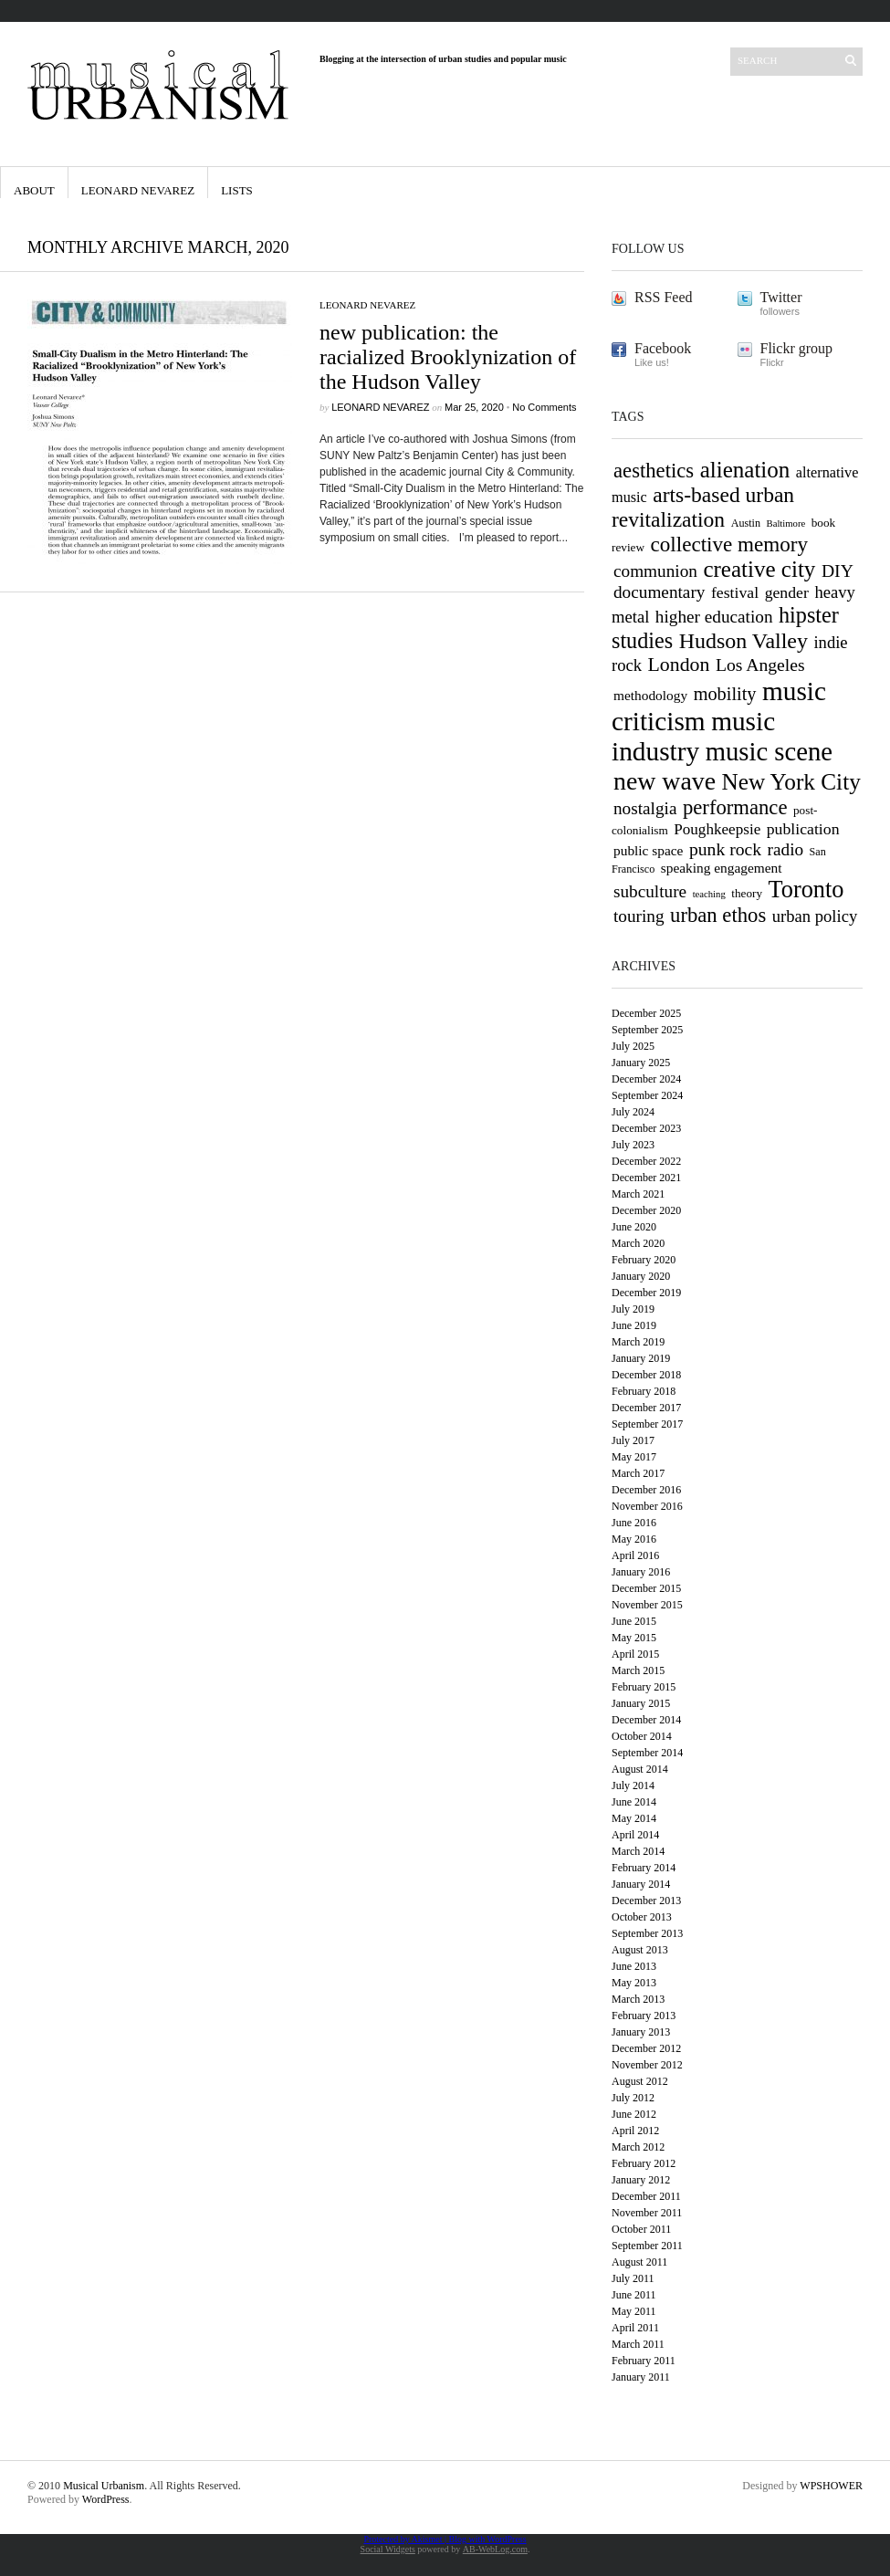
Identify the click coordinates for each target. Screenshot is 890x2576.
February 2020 (643, 1259)
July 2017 (633, 1440)
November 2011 (647, 2212)
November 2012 (647, 2064)
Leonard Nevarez (137, 190)
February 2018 (643, 1391)
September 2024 (647, 1095)
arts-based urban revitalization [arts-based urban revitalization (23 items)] (703, 507)
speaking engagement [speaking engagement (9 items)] (721, 867)
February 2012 (643, 2163)
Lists (237, 190)
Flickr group (796, 348)
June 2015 (634, 1621)
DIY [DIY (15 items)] (837, 570)
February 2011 (643, 2360)
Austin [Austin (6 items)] (745, 523)
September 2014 (647, 1752)
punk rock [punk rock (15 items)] (725, 849)
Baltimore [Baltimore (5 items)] (786, 523)
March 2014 (638, 1851)
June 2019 (634, 1325)
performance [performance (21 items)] (735, 807)
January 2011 (641, 2377)
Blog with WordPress (487, 2539)
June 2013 (634, 1966)
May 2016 (634, 1539)
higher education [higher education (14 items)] (714, 616)
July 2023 (633, 1144)
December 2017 (646, 1407)
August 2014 (640, 1769)
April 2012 (635, 2130)
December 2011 (646, 2196)
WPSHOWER (831, 2485)
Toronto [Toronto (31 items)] (806, 889)
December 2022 (646, 1161)
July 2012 (633, 2097)
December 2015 (646, 1588)
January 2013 (641, 2032)
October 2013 (642, 1917)
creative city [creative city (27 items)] (759, 569)
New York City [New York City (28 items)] (791, 781)
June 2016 (634, 1522)
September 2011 (647, 2245)
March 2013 (638, 1999)
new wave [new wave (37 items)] (664, 781)
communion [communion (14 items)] (655, 571)
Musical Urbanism (103, 2485)
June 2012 (634, 2114)
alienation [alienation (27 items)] (745, 469)
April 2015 (635, 1654)
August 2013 (640, 1949)
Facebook (662, 348)
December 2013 (646, 1900)
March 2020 (638, 1243)
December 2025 (646, 1013)
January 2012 (641, 2179)
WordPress (106, 2499)
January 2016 (641, 1571)
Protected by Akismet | (405, 2539)
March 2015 (638, 1670)
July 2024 (633, 1111)
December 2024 (646, 1079)
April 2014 (635, 1834)
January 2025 (641, 1062)
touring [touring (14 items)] (639, 916)
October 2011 (641, 2229)
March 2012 (638, 2147)
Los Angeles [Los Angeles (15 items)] (760, 664)
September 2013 (647, 1933)
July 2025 (633, 1046)
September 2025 (647, 1029)
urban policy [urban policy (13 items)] (814, 916)
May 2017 (634, 1456)
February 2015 (643, 1687)
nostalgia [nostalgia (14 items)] (644, 808)
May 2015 (634, 1637)
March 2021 (638, 1194)
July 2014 (633, 1785)
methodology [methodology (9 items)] (650, 695)
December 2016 (646, 1489)
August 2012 (640, 2081)
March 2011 (638, 2344)
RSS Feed (663, 297)
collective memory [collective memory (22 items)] (730, 544)
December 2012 (646, 2048)
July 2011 (633, 2278)
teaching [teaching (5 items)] (709, 894)
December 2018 (646, 1374)
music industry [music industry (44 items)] (693, 736)
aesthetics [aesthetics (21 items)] (653, 470)
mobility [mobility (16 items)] (725, 694)
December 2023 (646, 1128)
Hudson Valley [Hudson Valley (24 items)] (743, 641)
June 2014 (634, 1802)
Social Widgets (388, 2549)
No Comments (544, 407)
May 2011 (634, 2311)
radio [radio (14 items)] (786, 849)
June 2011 (634, 2294)
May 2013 (634, 1982)
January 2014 (641, 1884)
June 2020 (634, 1226)
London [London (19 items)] (679, 664)
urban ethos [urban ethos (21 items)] (718, 915)
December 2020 (646, 1210)
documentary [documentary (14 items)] (659, 592)
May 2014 (634, 1818)
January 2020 (641, 1276)
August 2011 (639, 2262)
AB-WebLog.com (495, 2549)
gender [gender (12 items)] (787, 592)
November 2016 (647, 1506)
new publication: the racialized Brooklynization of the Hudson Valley (447, 356)
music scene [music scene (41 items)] (769, 751)
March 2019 (638, 1341)
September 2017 (647, 1424)
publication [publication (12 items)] (803, 829)
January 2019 (641, 1358)
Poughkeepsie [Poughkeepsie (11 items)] (717, 829)
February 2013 (643, 2015)
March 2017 (638, 1473)
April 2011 (635, 2327)
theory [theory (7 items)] (746, 893)
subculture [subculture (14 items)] (649, 891)
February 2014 (643, 1867)
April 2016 (635, 1555)
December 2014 (646, 1719)
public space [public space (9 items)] (648, 850)
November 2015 (647, 1604)
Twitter (781, 297)
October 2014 (642, 1736)
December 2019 (646, 1292)
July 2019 (633, 1309)
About (34, 190)
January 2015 (641, 1703)
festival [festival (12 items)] (735, 592)
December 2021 (646, 1177)
